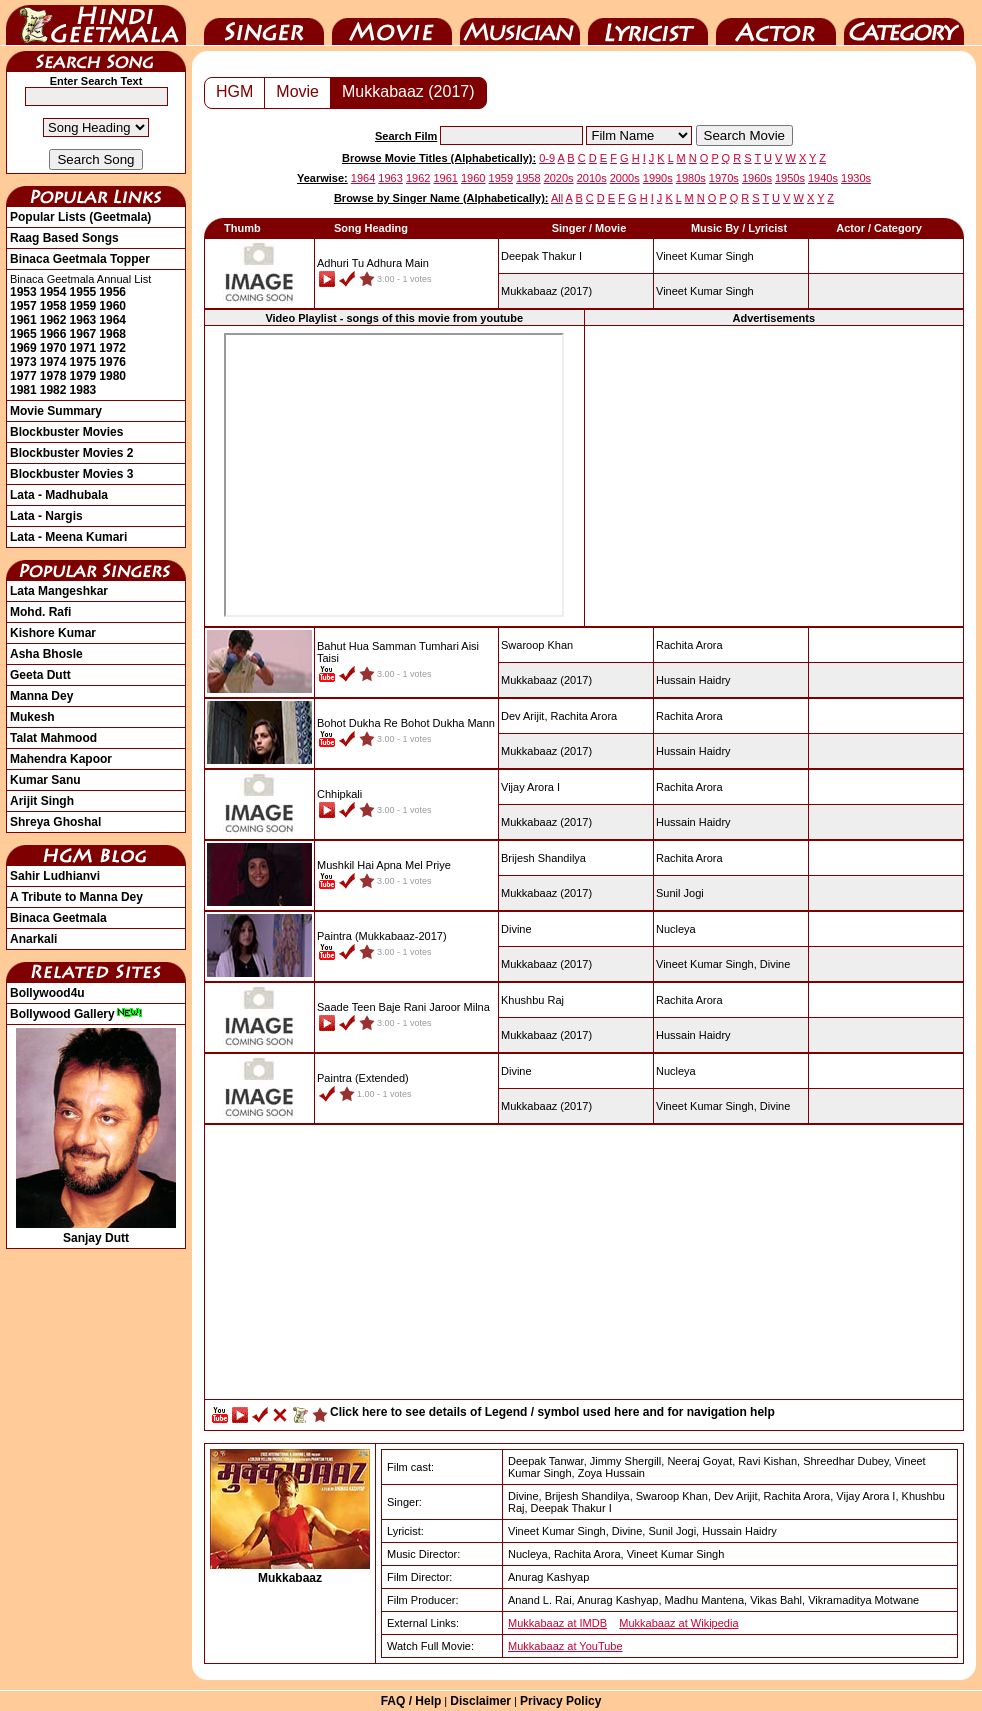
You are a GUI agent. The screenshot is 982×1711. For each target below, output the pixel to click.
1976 (112, 362)
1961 (23, 320)
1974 (53, 362)
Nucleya (676, 929)
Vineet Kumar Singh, (706, 964)
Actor (776, 23)
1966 (53, 334)
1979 (83, 376)
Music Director (520, 23)
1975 (83, 362)
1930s (856, 178)
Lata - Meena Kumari (68, 537)
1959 (83, 306)
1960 (112, 306)
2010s (592, 178)
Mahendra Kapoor (61, 759)
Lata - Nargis (46, 516)
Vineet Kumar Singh (705, 256)
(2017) (546, 291)
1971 (83, 348)
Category (904, 23)
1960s (757, 178)
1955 (83, 292)
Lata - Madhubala (59, 495)
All (557, 198)
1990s (658, 178)
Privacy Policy (560, 1701)
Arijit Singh (42, 801)
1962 (53, 320)
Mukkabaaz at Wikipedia (678, 1623)
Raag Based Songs (64, 238)
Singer (264, 23)
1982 (53, 390)
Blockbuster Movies (66, 432)
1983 (83, 390)
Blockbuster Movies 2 (71, 453)
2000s (625, 178)
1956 (112, 292)
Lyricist (648, 23)
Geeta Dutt (40, 675)
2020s (559, 178)
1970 (53, 348)
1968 (112, 334)
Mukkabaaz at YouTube (565, 1646)
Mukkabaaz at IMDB (557, 1623)
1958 (53, 306)
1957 (23, 306)
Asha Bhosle (46, 654)
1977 (23, 376)
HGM (234, 91)
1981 (23, 390)
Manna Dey (41, 696)
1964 (112, 320)
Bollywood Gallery (76, 1014)
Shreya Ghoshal (55, 822)
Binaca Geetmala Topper (80, 259)
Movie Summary (56, 411)
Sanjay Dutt (96, 1231)
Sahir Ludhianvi (55, 876)
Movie (392, 23)
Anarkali (33, 939)
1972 (112, 348)
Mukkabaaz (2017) (408, 91)
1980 (112, 376)
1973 (23, 362)
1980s (691, 178)
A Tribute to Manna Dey (76, 897)
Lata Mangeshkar (59, 591)
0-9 (547, 158)
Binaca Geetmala (58, 918)
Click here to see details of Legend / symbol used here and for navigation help (552, 1412)
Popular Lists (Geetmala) (80, 217)
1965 (23, 334)
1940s (823, 178)
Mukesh (32, 717)
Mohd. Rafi (40, 612)
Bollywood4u (47, 993)
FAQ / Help (411, 1701)
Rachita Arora (689, 645)
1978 (53, 376)
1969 (23, 348)
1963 (83, 320)
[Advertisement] (774, 475)
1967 (83, 334)
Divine (775, 964)
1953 (23, 292)
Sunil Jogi (680, 893)
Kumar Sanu (45, 780)
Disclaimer (480, 1701)
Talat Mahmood (53, 738)
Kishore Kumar (53, 633)
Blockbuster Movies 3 (71, 474)
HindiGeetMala (96, 23)
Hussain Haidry (693, 680)
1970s (724, 178)
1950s (790, 178)
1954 (53, 292)
